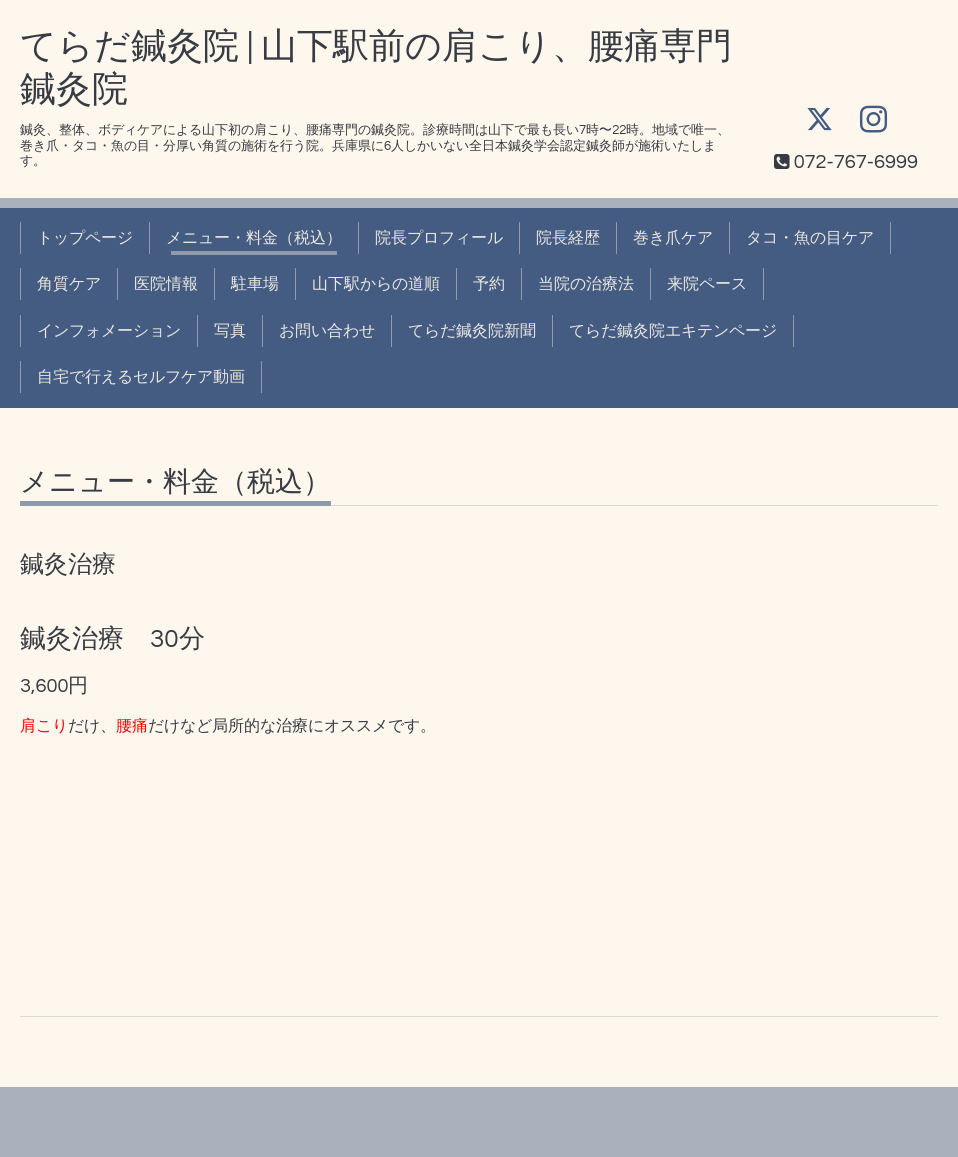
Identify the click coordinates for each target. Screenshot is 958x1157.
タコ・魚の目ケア (810, 238)
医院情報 (166, 284)
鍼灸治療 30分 (112, 639)
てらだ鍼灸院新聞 (472, 331)
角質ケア (69, 284)
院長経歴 (568, 238)
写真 (230, 331)
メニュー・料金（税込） (254, 238)
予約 (489, 284)
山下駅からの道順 (376, 284)
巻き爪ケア (673, 238)
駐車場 (255, 284)
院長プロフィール (439, 238)
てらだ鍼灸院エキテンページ (673, 331)
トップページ (85, 238)
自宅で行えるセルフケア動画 (141, 377)
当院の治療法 (586, 284)
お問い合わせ (327, 331)
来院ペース (707, 284)
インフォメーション (109, 331)
